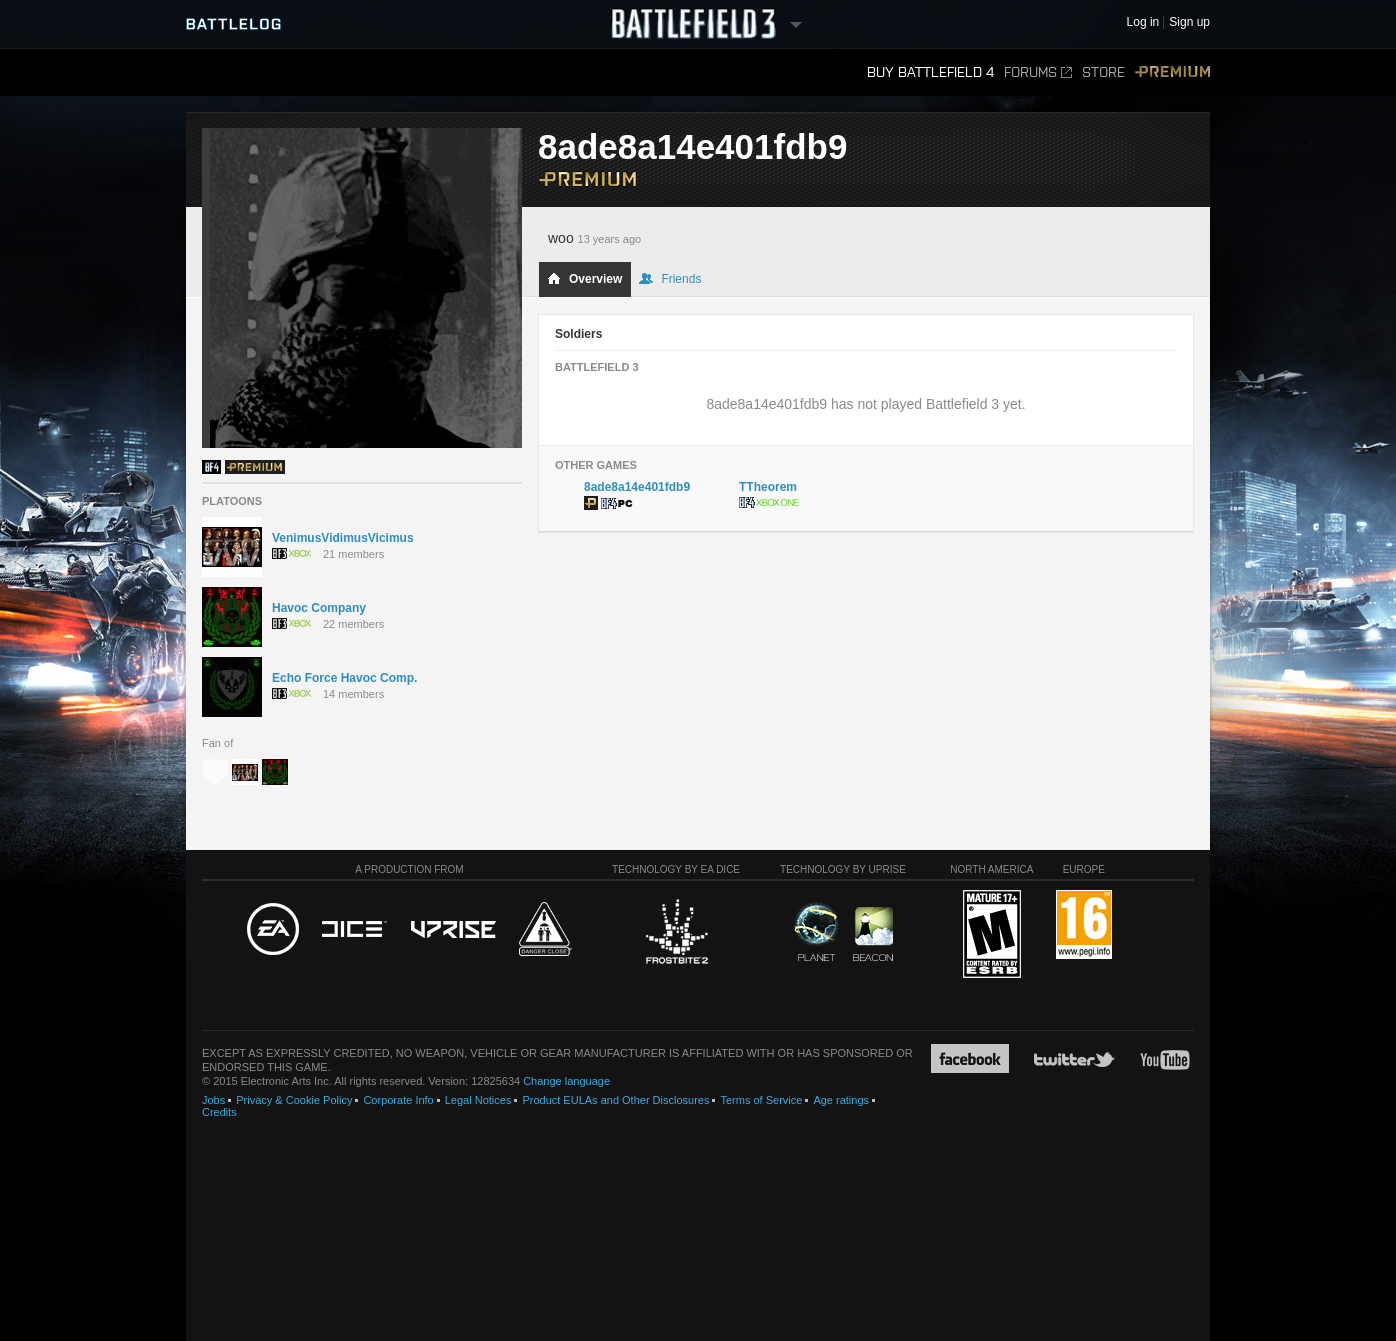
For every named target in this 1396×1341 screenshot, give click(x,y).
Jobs (213, 1100)
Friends (670, 279)
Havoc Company (319, 608)
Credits (219, 1112)
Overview (584, 279)
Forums (1038, 72)
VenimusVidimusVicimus (343, 538)
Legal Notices (478, 1100)
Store (1103, 72)
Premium (1172, 72)
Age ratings (841, 1100)
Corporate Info (398, 1100)
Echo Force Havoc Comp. (344, 678)
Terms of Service (761, 1100)
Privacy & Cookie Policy (294, 1100)
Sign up (1189, 22)
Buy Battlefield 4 (930, 72)
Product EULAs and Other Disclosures (615, 1100)
